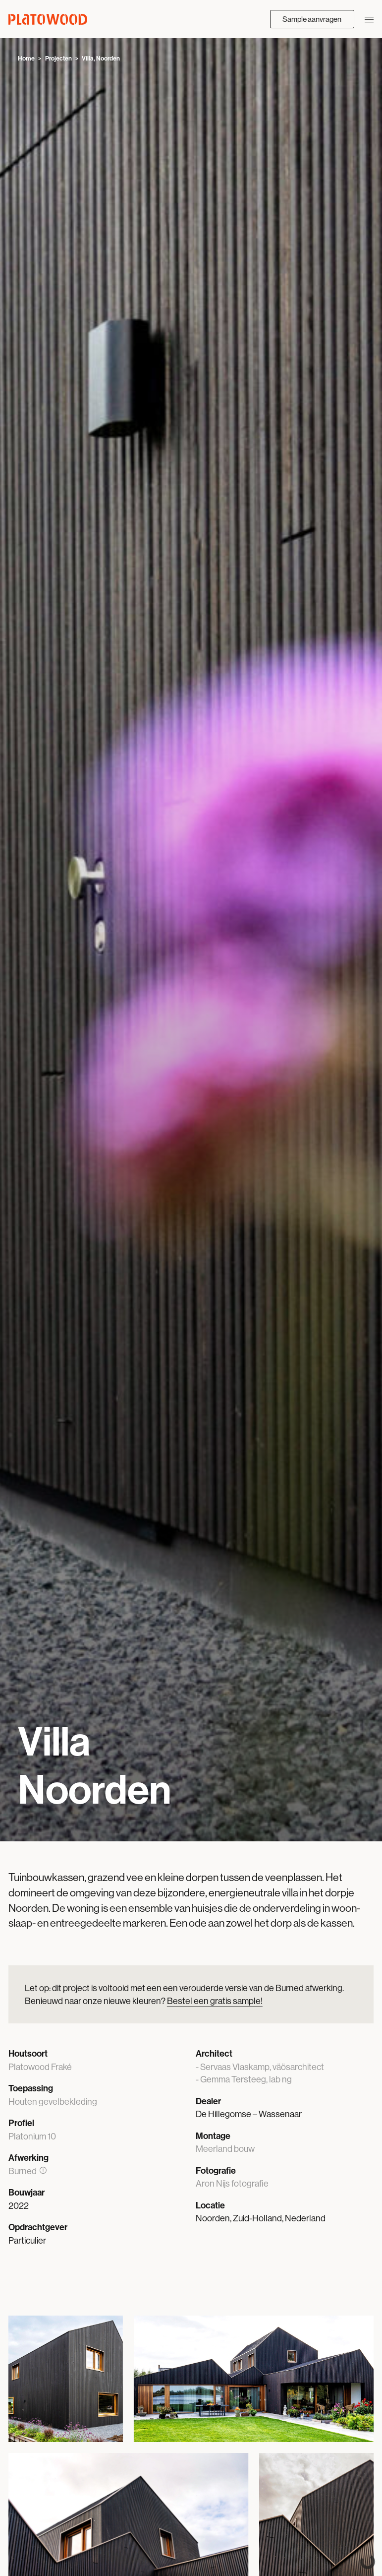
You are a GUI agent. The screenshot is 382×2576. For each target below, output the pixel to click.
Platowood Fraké (40, 2067)
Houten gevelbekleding (52, 2101)
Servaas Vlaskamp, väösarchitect (262, 2067)
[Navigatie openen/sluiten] (369, 19)
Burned (28, 2171)
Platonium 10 (32, 2136)
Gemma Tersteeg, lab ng (246, 2079)
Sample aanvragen (311, 19)
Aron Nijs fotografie (232, 2183)
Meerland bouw (225, 2148)
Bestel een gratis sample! (215, 2001)
